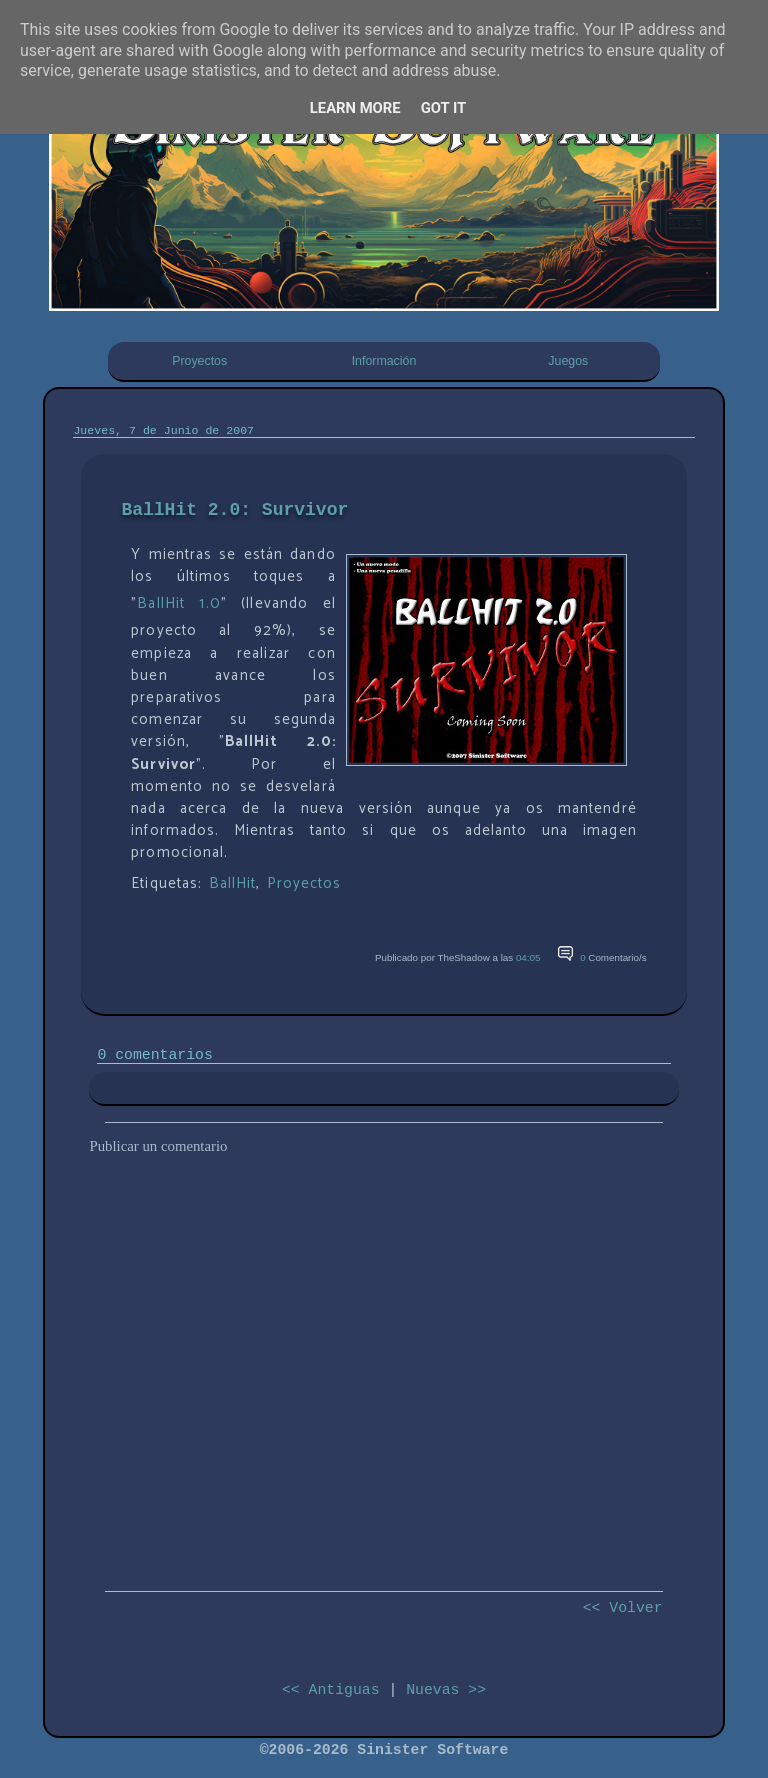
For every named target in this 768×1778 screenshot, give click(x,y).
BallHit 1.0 (178, 604)
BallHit (232, 884)
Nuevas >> (446, 1690)
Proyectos (199, 361)
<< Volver (623, 1608)
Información (384, 361)
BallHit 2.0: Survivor (234, 510)
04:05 (528, 957)
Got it (444, 108)
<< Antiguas (331, 1690)
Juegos (568, 361)
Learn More (355, 108)
